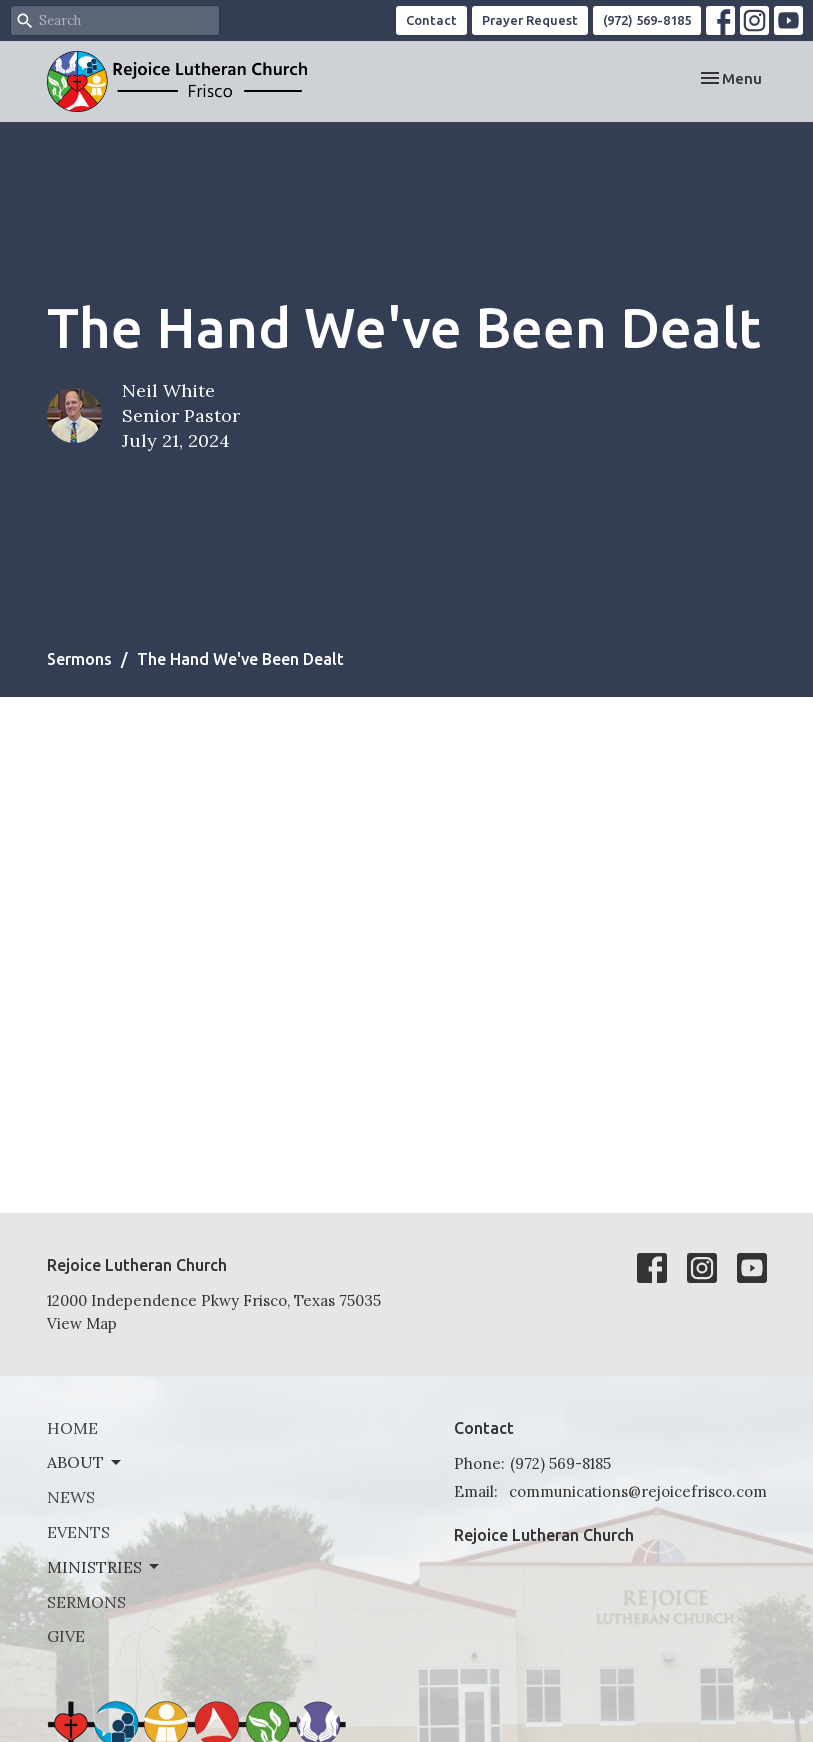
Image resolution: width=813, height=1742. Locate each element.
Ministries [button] (104, 1567)
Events (78, 1532)
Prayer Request (530, 20)
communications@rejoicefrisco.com (638, 1491)
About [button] (85, 1462)
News (71, 1497)
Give (66, 1636)
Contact (431, 20)
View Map (82, 1323)
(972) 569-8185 (647, 20)
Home (72, 1428)
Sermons (79, 659)
